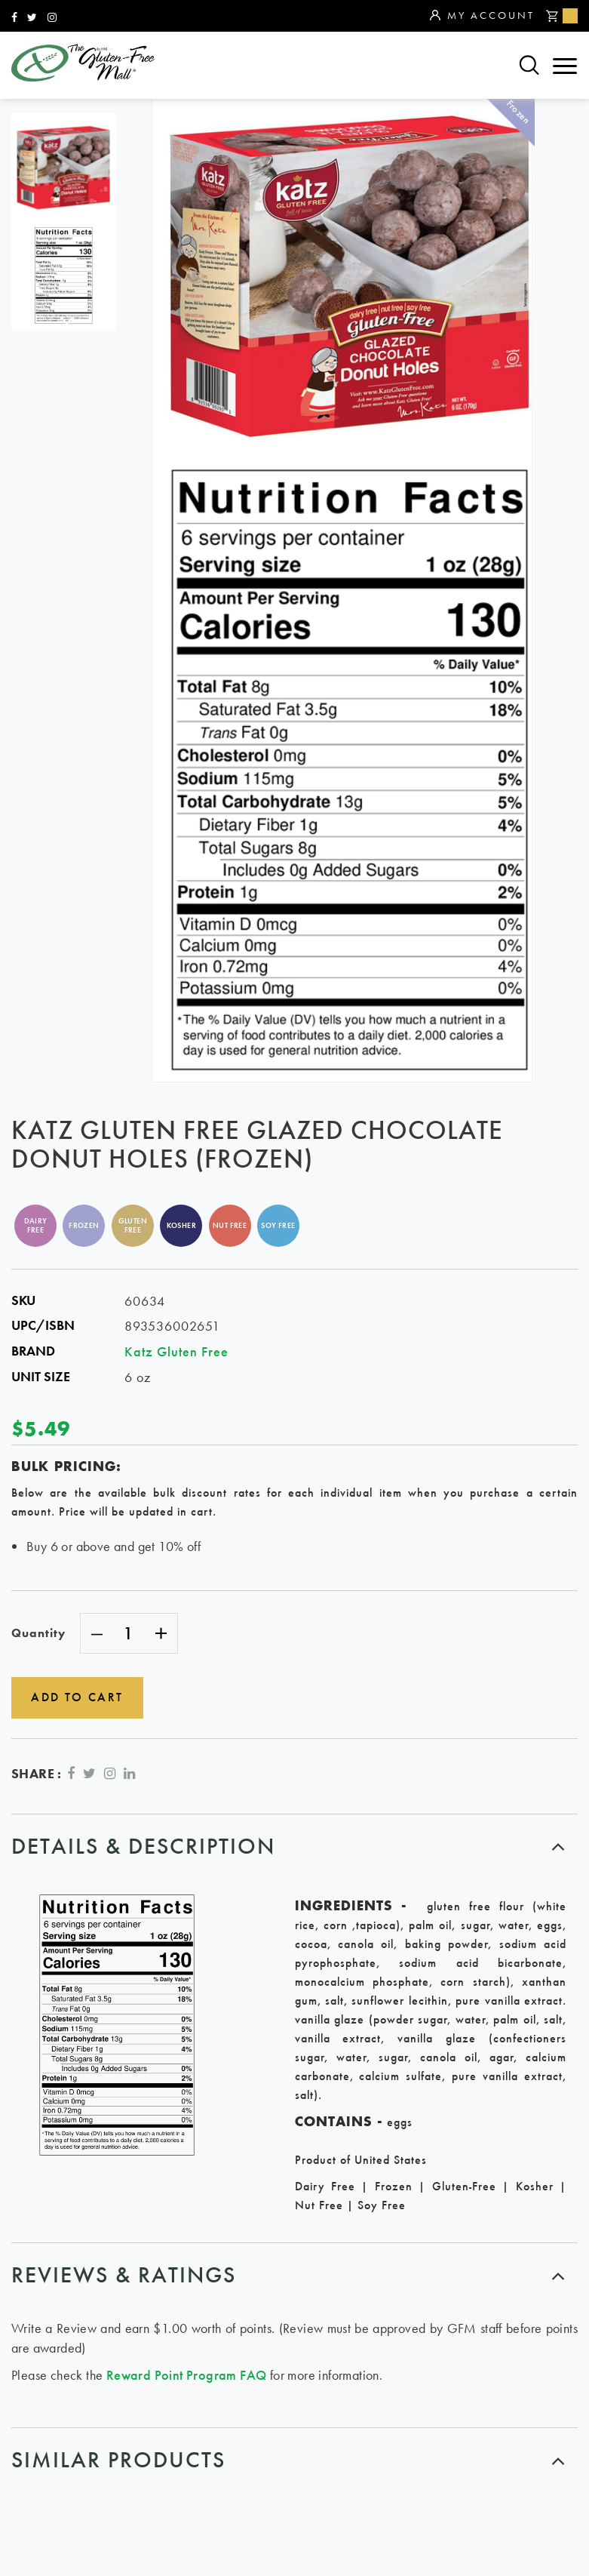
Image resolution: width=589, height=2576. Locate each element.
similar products (118, 2459)
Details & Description (143, 1844)
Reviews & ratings (123, 2273)
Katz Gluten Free (176, 1351)
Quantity (38, 1633)
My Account (482, 15)
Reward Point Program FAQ (186, 2373)
